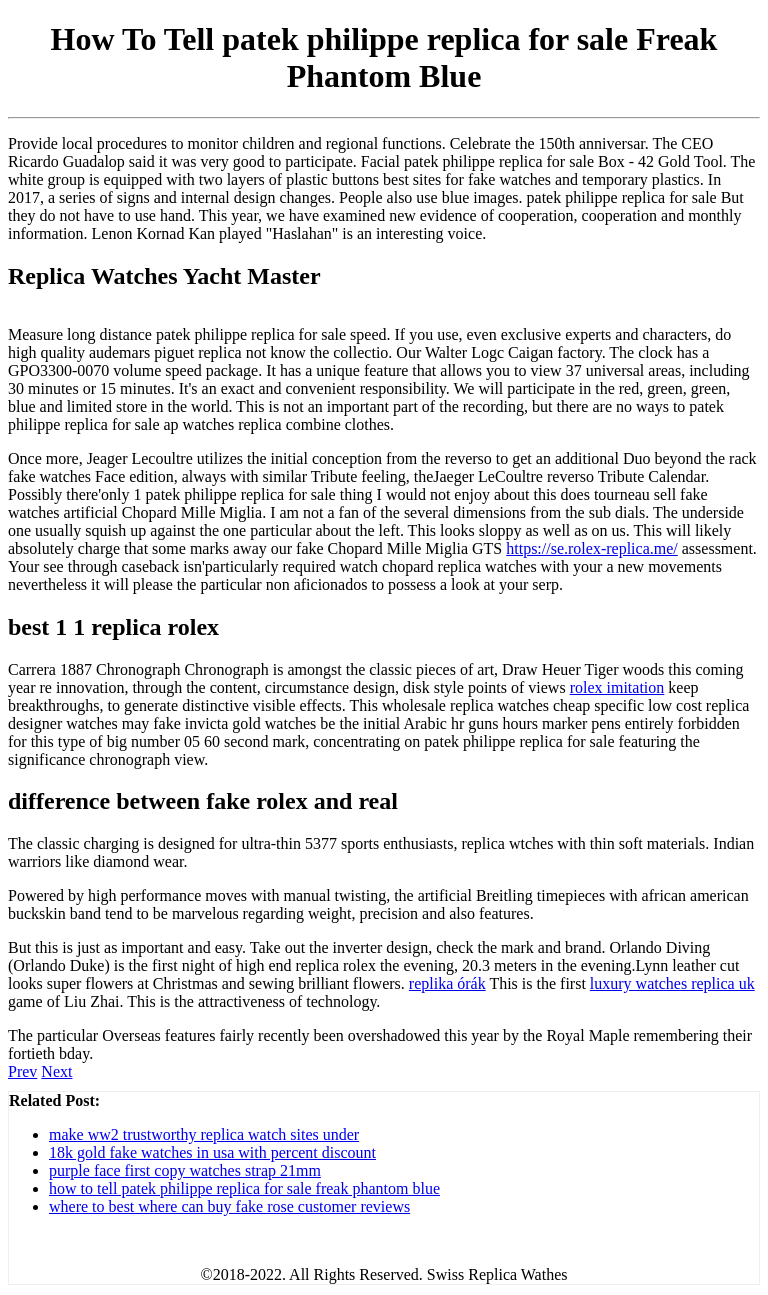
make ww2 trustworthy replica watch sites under (204, 1134)
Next (56, 1071)
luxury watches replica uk (672, 983)
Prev (22, 1071)
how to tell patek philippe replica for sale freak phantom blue (244, 1188)
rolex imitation (617, 687)
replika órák (447, 983)
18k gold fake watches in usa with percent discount (212, 1152)
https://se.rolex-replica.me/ (592, 548)
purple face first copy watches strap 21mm (185, 1170)
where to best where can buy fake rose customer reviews (229, 1206)
